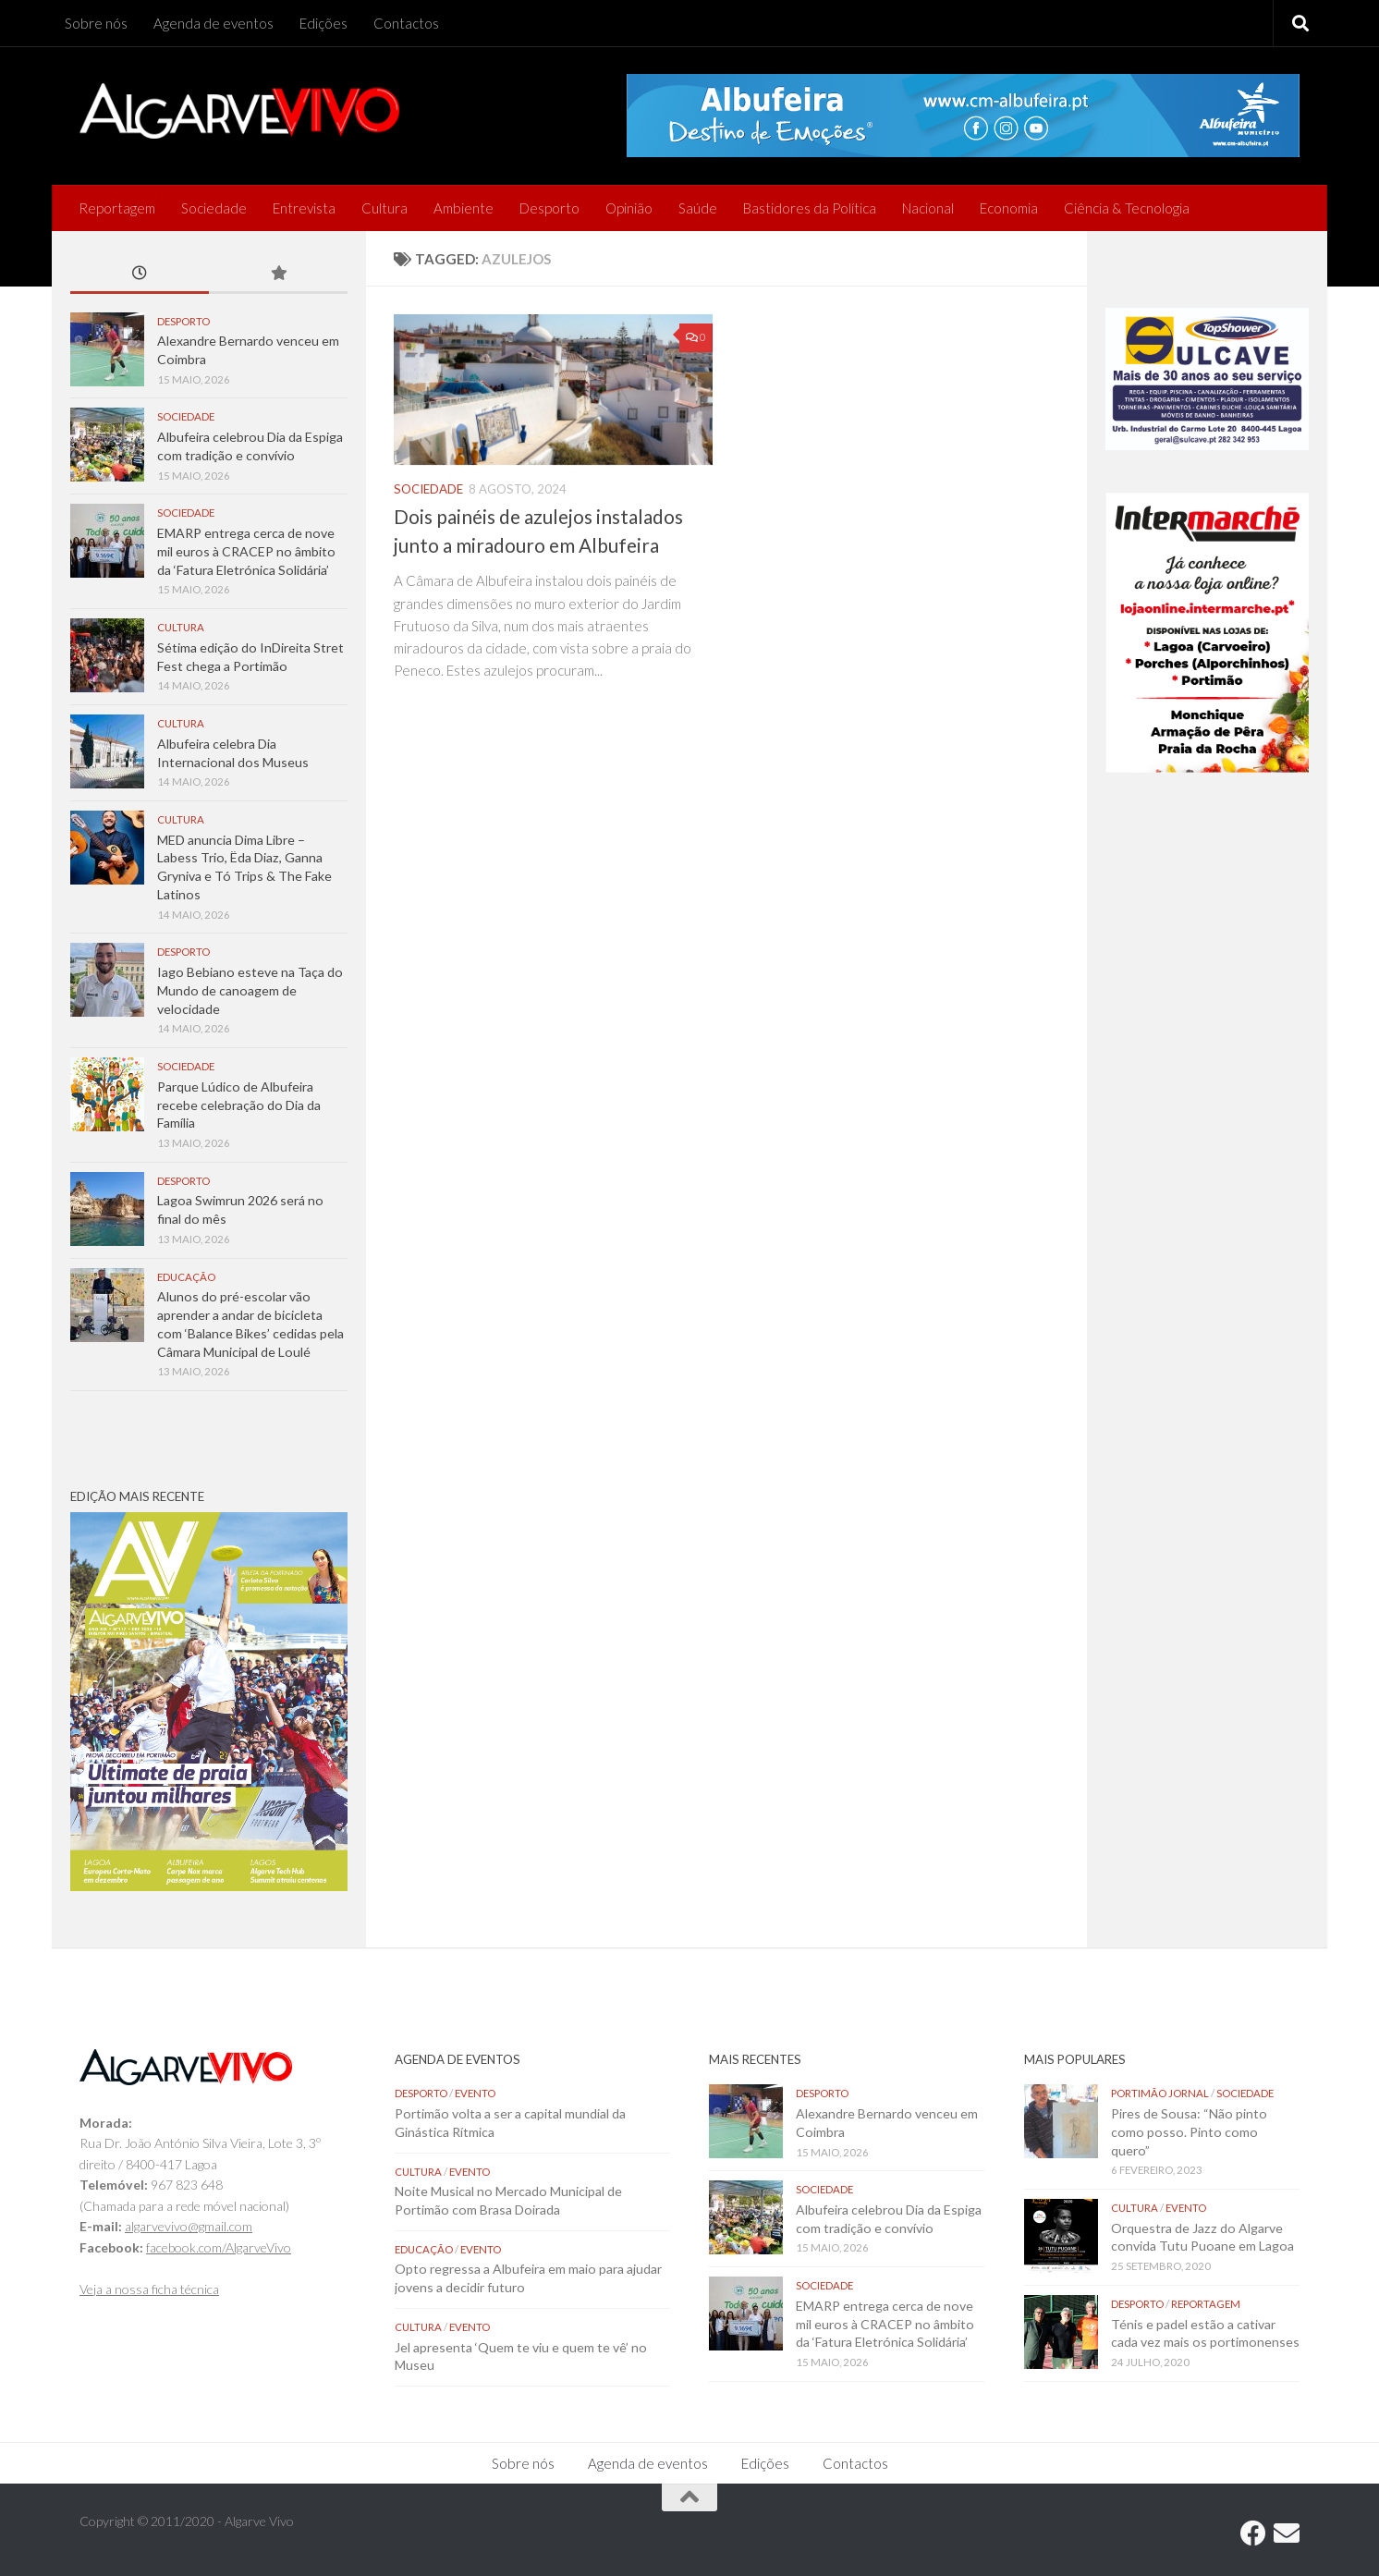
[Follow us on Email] (1287, 2533)
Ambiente (463, 208)
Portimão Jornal (1160, 2093)
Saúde (697, 208)
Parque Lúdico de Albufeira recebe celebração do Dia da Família (239, 1104)
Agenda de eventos (213, 23)
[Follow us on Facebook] (1253, 2533)
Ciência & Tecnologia (1127, 208)
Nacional (928, 208)
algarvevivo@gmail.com (188, 2226)
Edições (323, 23)
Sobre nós (96, 23)
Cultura (384, 208)
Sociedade (214, 208)
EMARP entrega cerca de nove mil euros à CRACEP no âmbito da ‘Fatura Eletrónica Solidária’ (246, 551)
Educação (186, 1277)
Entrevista (304, 208)
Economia (1009, 208)
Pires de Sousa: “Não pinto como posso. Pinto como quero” (1189, 2131)
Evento (475, 2093)
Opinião (629, 208)
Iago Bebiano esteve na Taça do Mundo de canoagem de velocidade (250, 990)
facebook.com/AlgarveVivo (218, 2247)
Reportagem (117, 208)
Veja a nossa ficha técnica (149, 2289)
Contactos (406, 23)
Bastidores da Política (809, 208)
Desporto (549, 208)
